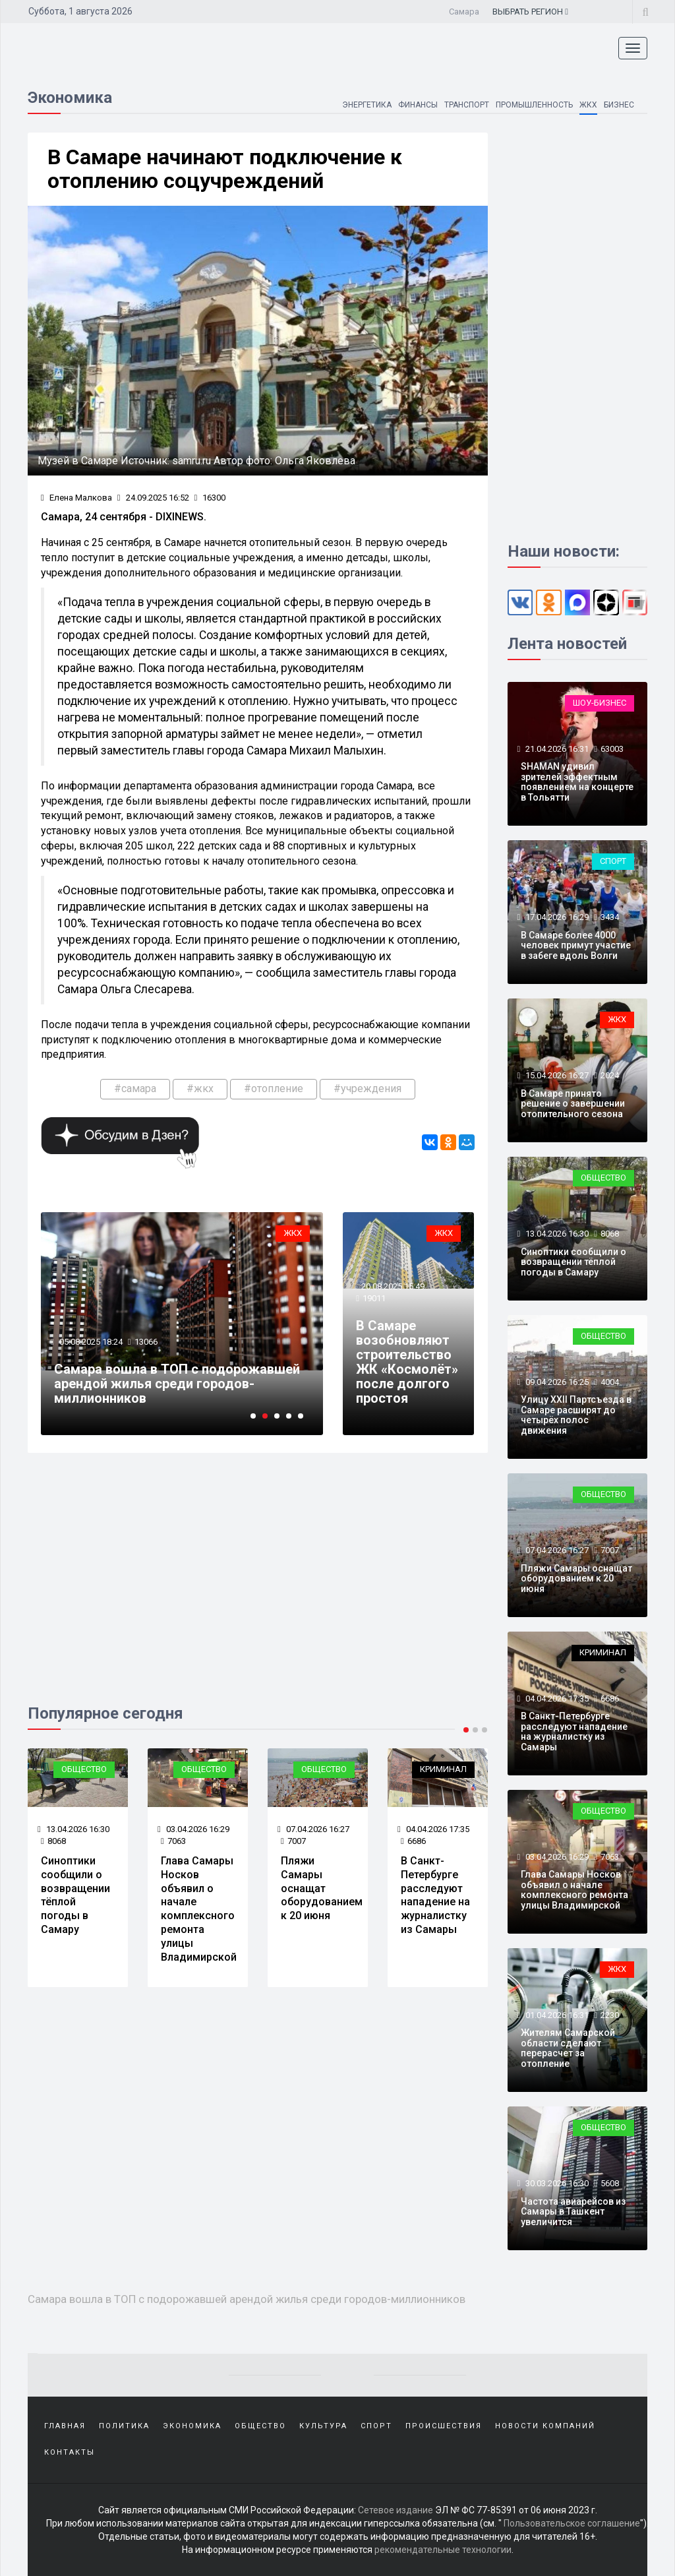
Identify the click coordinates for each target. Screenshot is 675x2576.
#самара (135, 1088)
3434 (610, 917)
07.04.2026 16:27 (313, 1829)
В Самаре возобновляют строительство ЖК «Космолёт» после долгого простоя (407, 1362)
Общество (84, 1769)
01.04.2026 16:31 (556, 2015)
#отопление (273, 1088)
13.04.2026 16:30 (73, 1829)
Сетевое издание (395, 2510)
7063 (173, 1841)
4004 (610, 1382)
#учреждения (367, 1088)
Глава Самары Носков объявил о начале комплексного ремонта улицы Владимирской (199, 1909)
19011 (374, 1298)
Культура (323, 2426)
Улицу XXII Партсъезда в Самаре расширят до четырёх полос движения (576, 1414)
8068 (53, 1841)
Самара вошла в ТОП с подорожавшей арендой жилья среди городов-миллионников (177, 1383)
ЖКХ (588, 104)
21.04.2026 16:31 (556, 749)
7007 (293, 1841)
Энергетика (367, 104)
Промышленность (534, 104)
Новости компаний (545, 2426)
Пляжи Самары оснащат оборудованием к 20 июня (322, 1888)
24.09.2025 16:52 (153, 498)
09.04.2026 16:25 (556, 1382)
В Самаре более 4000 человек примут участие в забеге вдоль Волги (576, 945)
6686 (413, 1841)
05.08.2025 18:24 (90, 1342)
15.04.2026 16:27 (556, 1075)
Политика (124, 2426)
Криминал (443, 1769)
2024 (610, 1075)
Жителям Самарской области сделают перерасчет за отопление (568, 2047)
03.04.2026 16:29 (193, 1829)
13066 (146, 1342)
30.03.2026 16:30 (556, 2183)
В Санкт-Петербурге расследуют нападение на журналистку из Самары (435, 1895)
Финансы (418, 104)
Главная (65, 2426)
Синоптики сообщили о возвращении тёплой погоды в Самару (75, 1895)
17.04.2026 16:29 (556, 917)
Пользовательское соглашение (572, 2523)
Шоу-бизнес (599, 703)
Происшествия (443, 2426)
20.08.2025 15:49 (392, 1286)
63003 (612, 749)
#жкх (200, 1088)
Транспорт (466, 104)
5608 (610, 2183)
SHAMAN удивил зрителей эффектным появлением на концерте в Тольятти (577, 781)
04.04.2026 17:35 (433, 1829)
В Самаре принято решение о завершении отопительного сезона (573, 1103)
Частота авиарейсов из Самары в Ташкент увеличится (573, 2211)
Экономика (192, 2426)
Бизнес (619, 104)
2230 (610, 2015)
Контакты (69, 2452)
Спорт (613, 861)
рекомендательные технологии (443, 2549)
